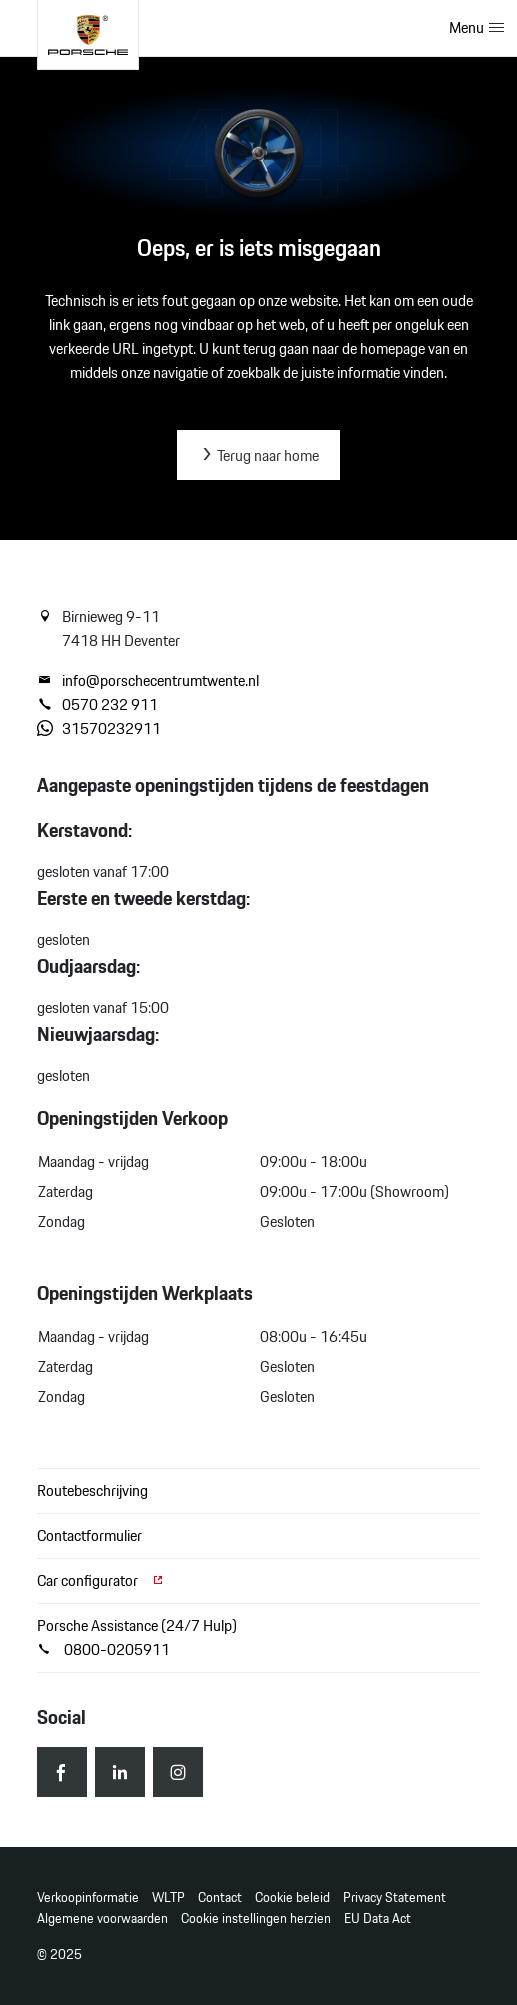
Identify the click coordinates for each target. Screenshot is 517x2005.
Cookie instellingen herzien (256, 1918)
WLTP (168, 1897)
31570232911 (99, 729)
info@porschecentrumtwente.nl (148, 681)
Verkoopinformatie (88, 1897)
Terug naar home (258, 455)
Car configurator (101, 1580)
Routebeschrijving (92, 1490)
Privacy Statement (394, 1897)
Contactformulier (89, 1535)
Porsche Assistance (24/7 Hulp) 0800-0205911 (137, 1637)
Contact (220, 1897)
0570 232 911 (97, 705)
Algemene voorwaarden (102, 1918)
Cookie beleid (292, 1897)
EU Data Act (377, 1918)
